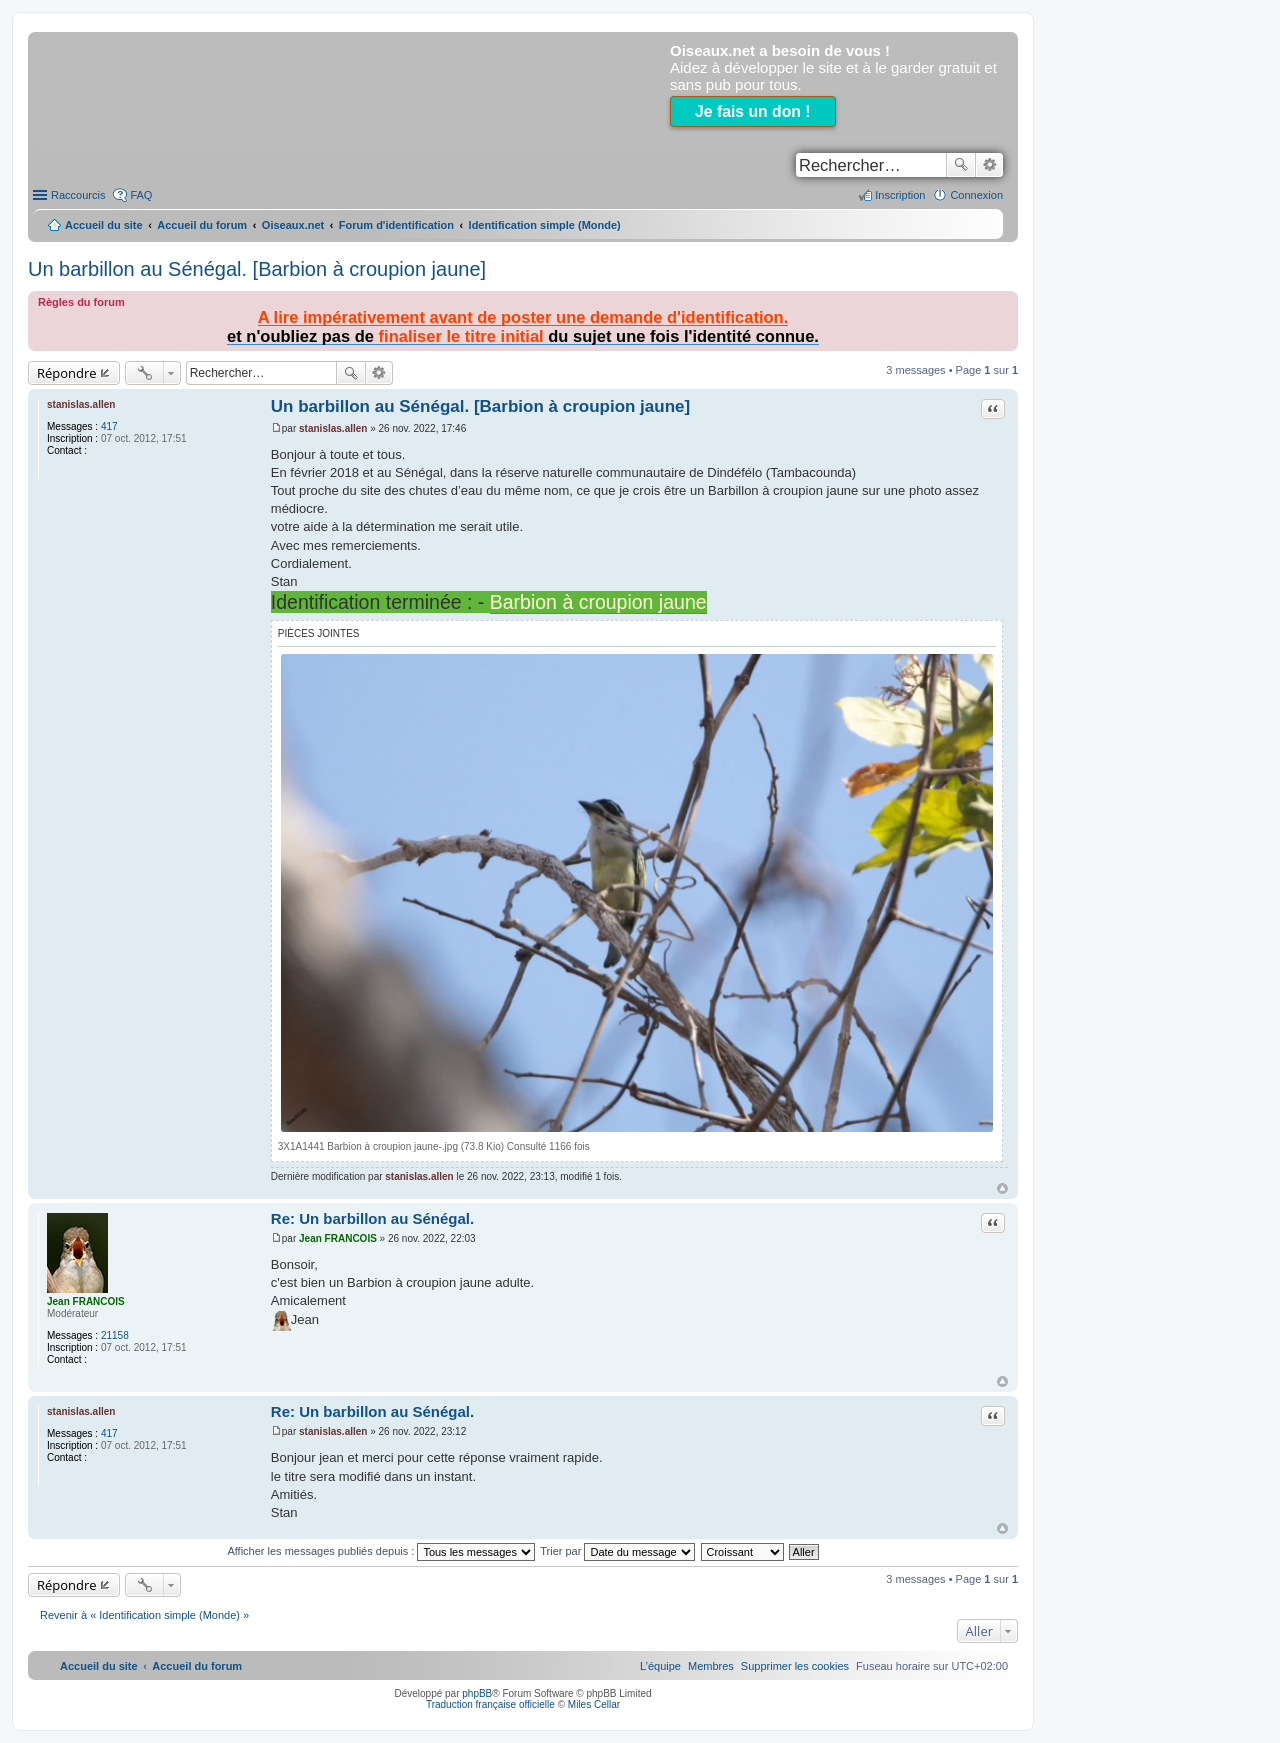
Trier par (617, 1551)
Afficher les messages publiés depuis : (381, 1551)
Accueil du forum (202, 225)
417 (109, 426)
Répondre (67, 373)
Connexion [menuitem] (976, 195)
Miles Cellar (594, 1704)
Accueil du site (104, 225)
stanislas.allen (81, 404)
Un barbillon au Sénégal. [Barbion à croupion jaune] (257, 269)
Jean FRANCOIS (86, 1301)
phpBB (477, 1693)
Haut (1002, 1188)
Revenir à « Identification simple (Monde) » (144, 1615)
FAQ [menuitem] (141, 195)
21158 (115, 1335)
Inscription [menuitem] (900, 195)
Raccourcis (78, 195)
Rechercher (961, 165)
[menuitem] (795, 1666)
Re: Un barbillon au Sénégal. (372, 1218)
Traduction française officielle (490, 1704)
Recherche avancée (989, 165)
